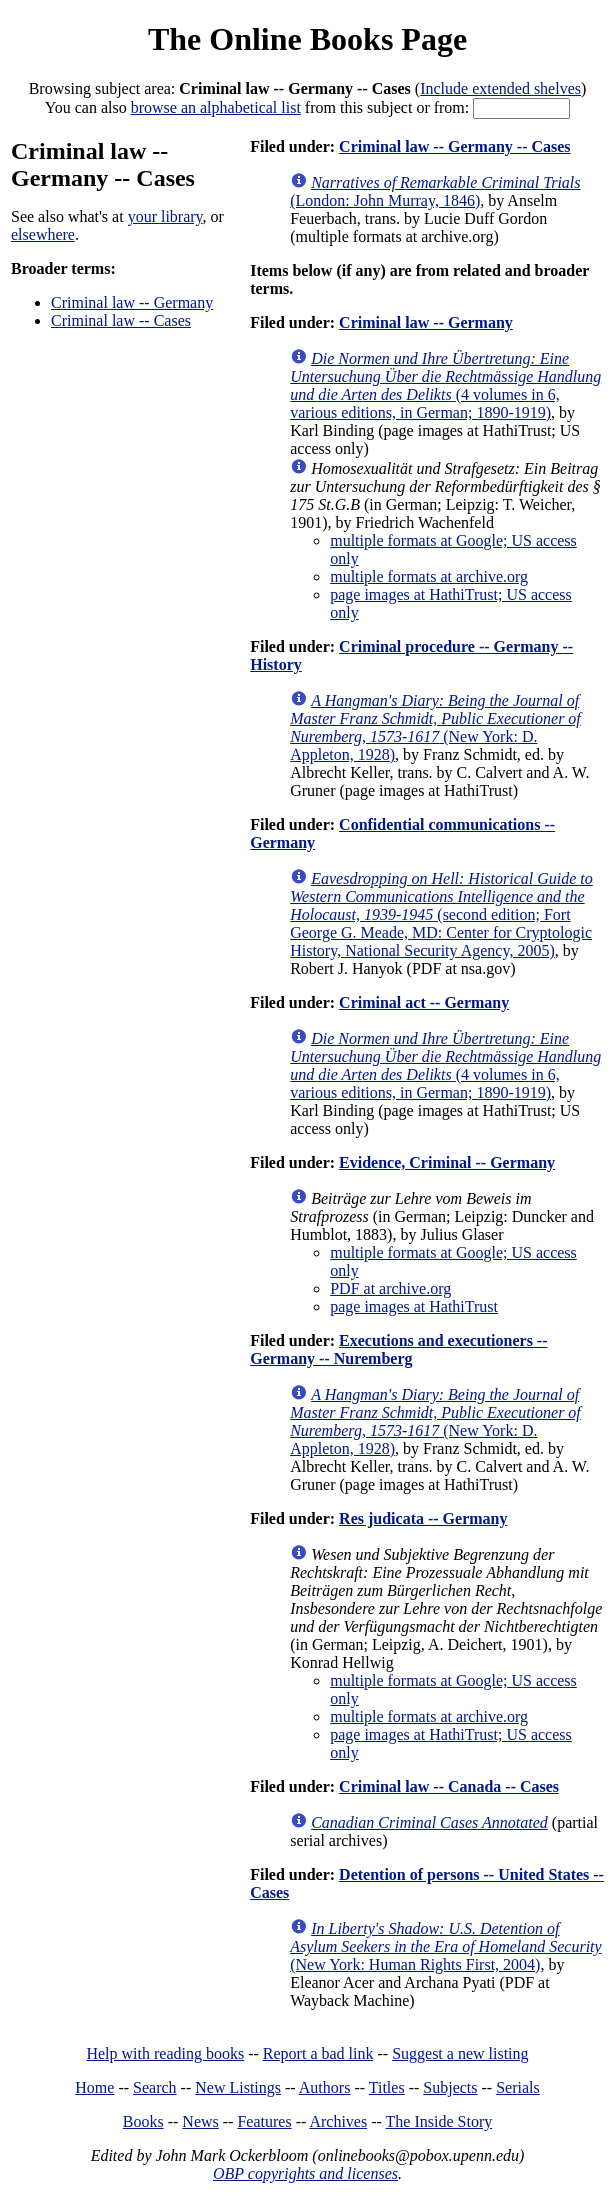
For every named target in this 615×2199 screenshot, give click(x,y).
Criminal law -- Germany (132, 302)
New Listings (238, 2087)
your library (165, 216)
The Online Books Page (307, 39)
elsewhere (43, 234)
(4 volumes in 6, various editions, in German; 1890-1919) (445, 385)
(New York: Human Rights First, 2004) (445, 1946)
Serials (518, 2087)
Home (94, 2087)
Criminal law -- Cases (121, 320)
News (200, 2121)
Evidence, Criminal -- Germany (447, 1162)
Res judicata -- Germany (423, 1518)
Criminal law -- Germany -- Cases (455, 146)
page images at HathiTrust (414, 1306)
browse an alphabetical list (216, 107)
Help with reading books (165, 2053)
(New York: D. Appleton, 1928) (435, 727)
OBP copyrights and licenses (305, 2173)
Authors (325, 2087)
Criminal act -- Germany (424, 1002)
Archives (338, 2121)
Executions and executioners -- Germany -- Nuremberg (398, 1349)
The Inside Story (439, 2121)
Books (143, 2121)
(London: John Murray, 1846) (435, 191)
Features (264, 2121)
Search (155, 2087)
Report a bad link (318, 2053)
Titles (387, 2087)
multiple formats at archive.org (429, 576)
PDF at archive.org (390, 1288)
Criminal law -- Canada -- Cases (449, 1786)
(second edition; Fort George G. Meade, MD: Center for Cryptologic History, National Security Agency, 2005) (441, 914)
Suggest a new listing (460, 2053)
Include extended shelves (500, 88)
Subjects (450, 2087)
